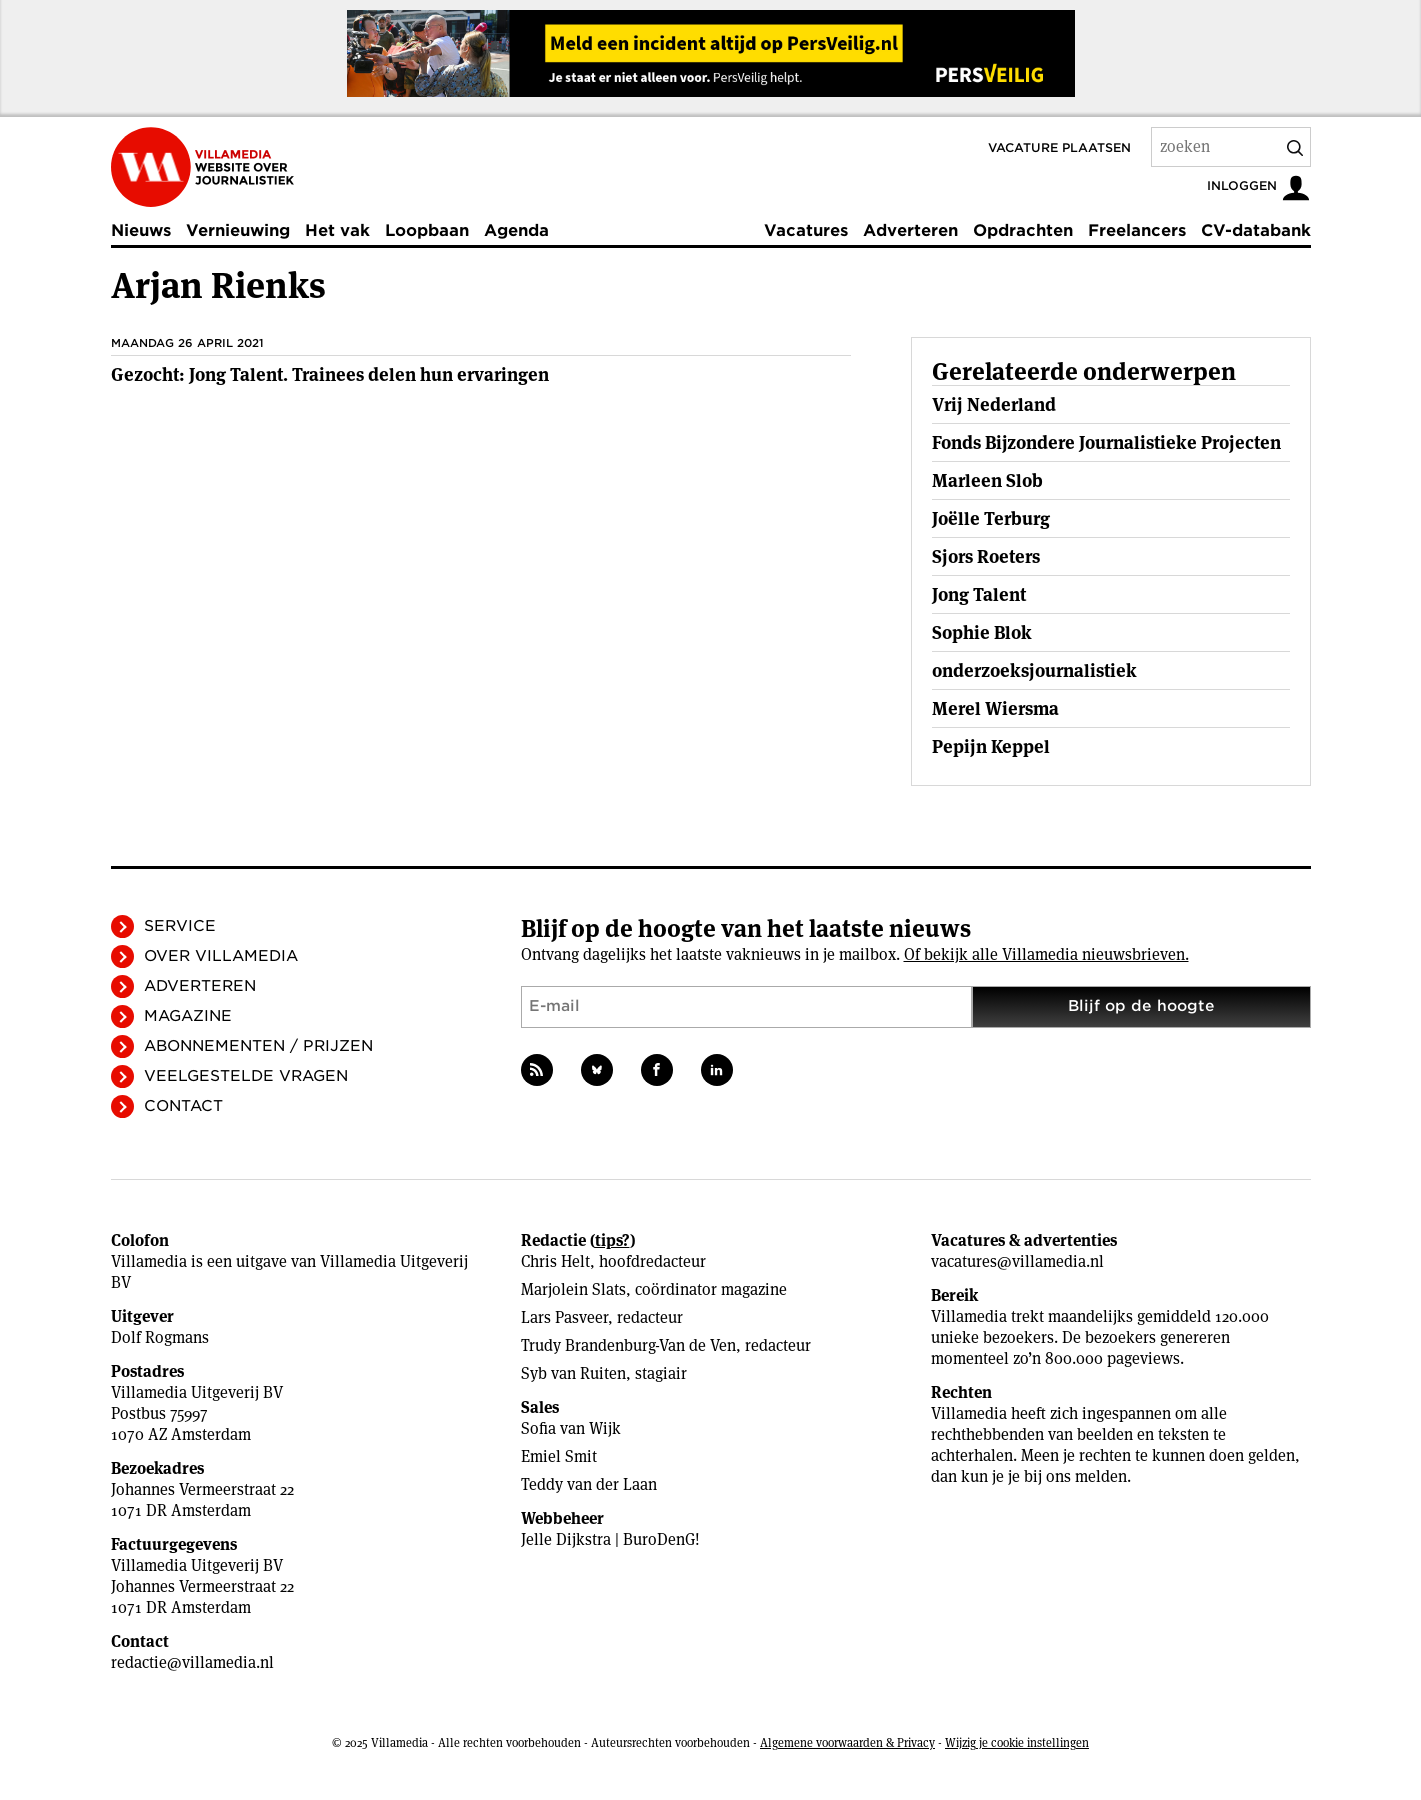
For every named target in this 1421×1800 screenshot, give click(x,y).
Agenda (516, 230)
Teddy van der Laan (589, 1484)
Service (180, 926)
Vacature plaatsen (1059, 147)
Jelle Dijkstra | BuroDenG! (610, 1539)
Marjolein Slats (573, 1289)
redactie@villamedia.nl (192, 1662)
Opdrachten (1023, 230)
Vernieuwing (238, 230)
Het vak (337, 230)
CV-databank (1256, 230)
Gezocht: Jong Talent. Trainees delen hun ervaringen (330, 374)
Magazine (188, 1016)
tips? (612, 1240)
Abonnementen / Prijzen (258, 1046)
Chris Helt (555, 1261)
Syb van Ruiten (573, 1373)
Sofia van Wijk (571, 1428)
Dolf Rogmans (160, 1337)
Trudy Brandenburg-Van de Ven (628, 1345)
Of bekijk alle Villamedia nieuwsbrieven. (1046, 954)
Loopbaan (427, 230)
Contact (183, 1106)
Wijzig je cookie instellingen (1017, 1742)
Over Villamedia (221, 956)
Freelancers (1137, 230)
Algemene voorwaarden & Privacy (847, 1742)
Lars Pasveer (564, 1317)
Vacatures (806, 230)
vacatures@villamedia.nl (1017, 1261)
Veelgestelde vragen (246, 1076)
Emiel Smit (559, 1456)
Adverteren (910, 230)
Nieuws (141, 230)
